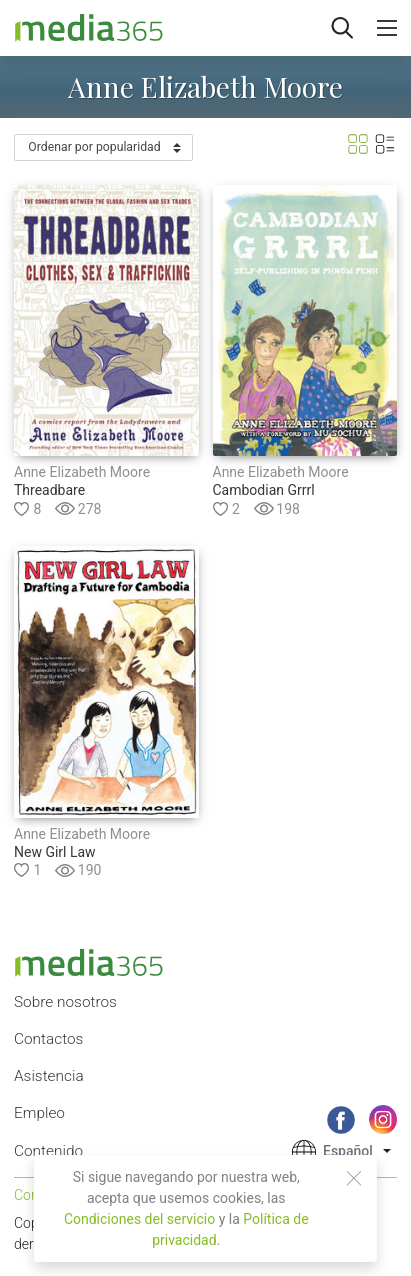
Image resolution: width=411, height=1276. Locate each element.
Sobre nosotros (65, 1002)
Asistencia (49, 1076)
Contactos (48, 1039)
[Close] (354, 1178)
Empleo (39, 1113)
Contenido (48, 1151)
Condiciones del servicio (139, 1219)
